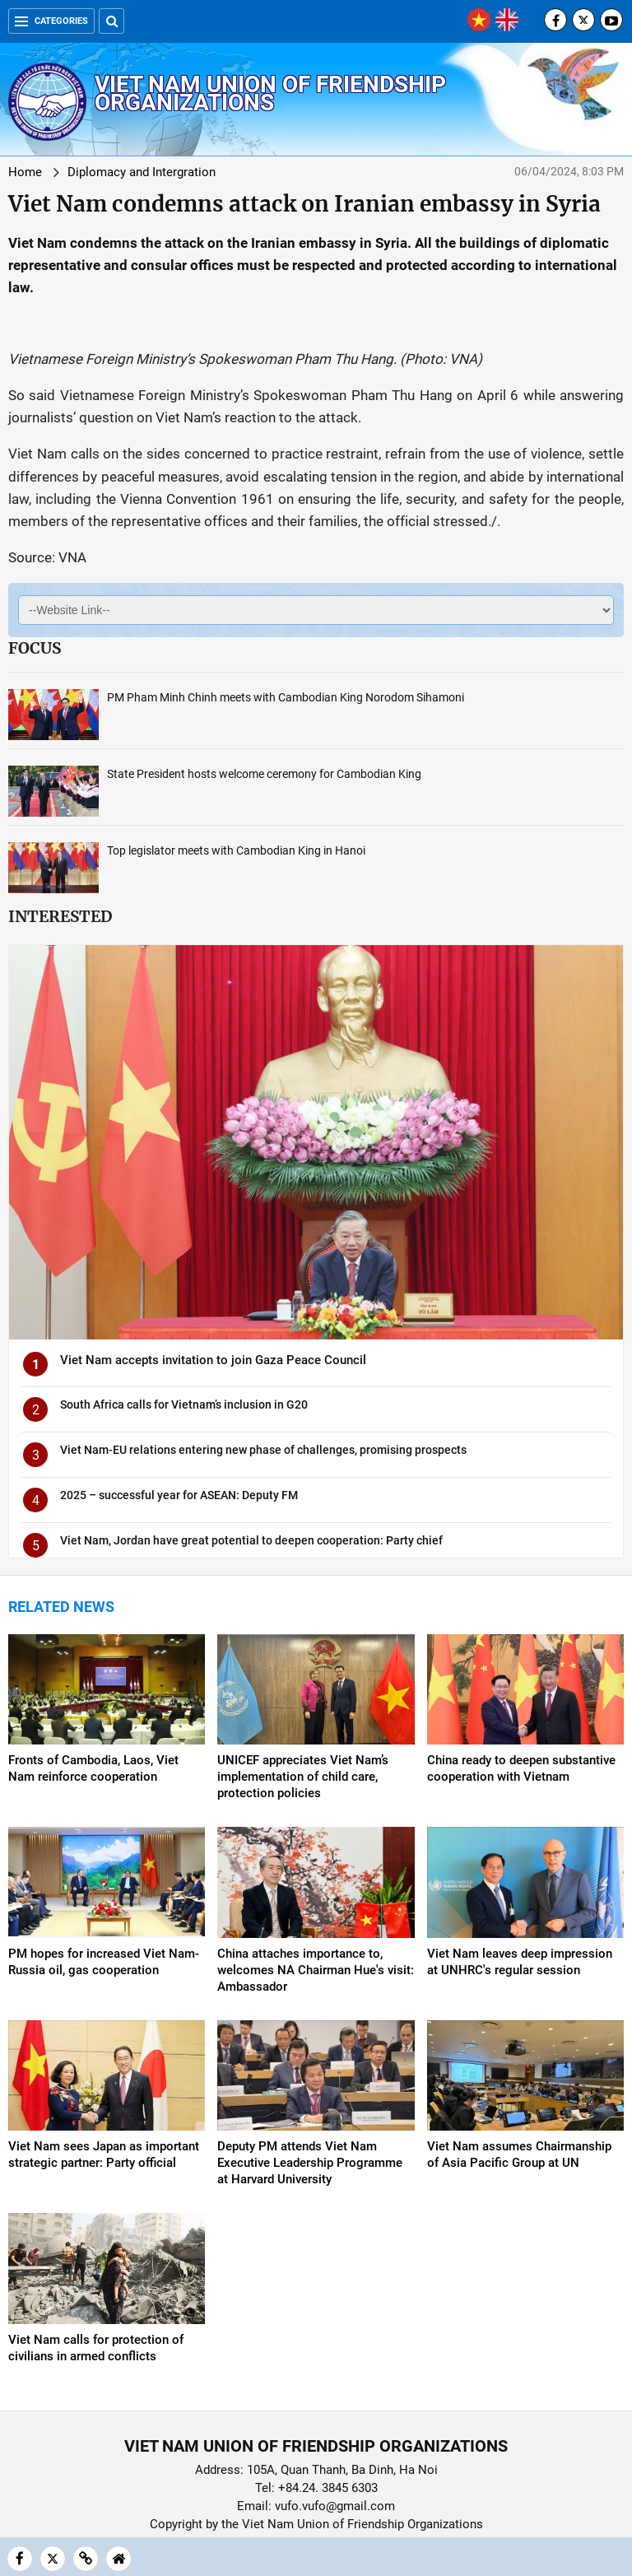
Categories (51, 21)
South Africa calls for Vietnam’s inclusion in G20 (184, 1404)
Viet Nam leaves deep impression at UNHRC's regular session (519, 1961)
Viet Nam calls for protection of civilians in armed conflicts (96, 2348)
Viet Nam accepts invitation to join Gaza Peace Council (213, 1360)
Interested (60, 916)
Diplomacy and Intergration (141, 172)
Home (25, 172)
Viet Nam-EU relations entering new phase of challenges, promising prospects (263, 1449)
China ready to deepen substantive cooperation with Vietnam (521, 1768)
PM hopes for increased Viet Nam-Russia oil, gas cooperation (103, 1961)
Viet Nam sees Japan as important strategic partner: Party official (103, 2154)
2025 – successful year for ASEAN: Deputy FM (179, 1495)
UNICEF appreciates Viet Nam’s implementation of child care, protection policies (302, 1776)
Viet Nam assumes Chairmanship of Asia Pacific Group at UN (519, 2154)
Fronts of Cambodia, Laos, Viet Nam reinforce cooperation (93, 1768)
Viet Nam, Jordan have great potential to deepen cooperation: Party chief (251, 1540)
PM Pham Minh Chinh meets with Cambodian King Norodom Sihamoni (285, 697)
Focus (34, 648)
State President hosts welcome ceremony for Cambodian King (264, 773)
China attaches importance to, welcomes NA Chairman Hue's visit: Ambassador (315, 1970)
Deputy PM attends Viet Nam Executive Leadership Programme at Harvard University (309, 2163)
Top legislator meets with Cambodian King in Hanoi (236, 850)
